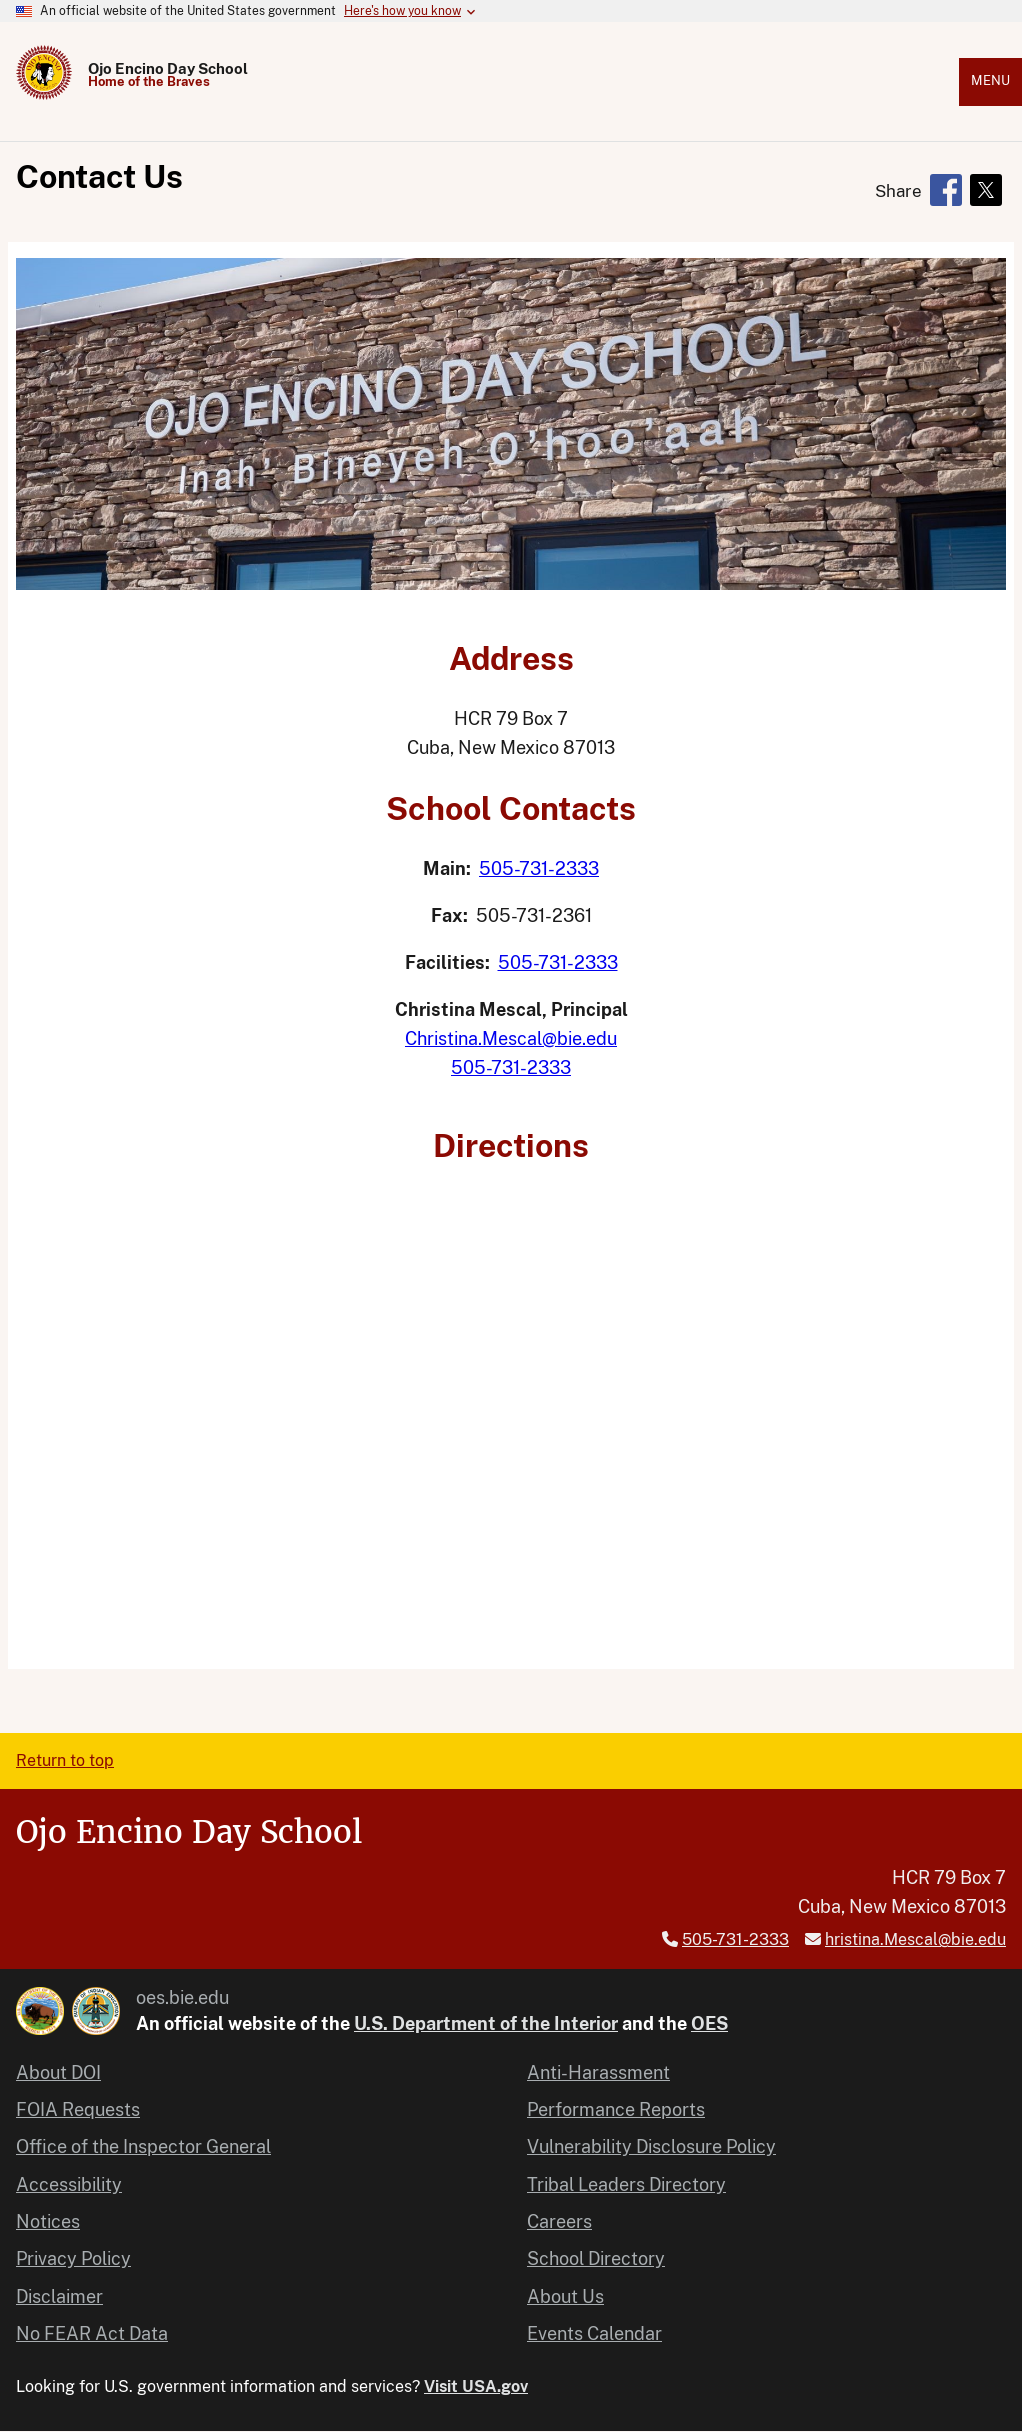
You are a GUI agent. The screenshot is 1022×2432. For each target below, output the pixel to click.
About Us (565, 2296)
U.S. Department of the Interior (486, 2023)
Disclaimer (59, 2296)
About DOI (58, 2072)
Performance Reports (616, 2109)
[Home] (44, 94)
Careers (559, 2221)
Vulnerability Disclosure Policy (651, 2146)
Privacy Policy (73, 2258)
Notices (48, 2221)
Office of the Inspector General (143, 2146)
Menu (990, 80)
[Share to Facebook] (946, 190)
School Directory (596, 2258)
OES (709, 2023)
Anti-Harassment (598, 2072)
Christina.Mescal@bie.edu (511, 1038)
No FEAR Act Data (92, 2333)
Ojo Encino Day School (168, 68)
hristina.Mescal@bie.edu (915, 1939)
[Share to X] (986, 190)
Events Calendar (594, 2333)
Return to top (65, 1760)
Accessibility (69, 2184)
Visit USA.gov (476, 2386)
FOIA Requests (78, 2109)
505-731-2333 (539, 868)
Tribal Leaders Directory (626, 2184)
